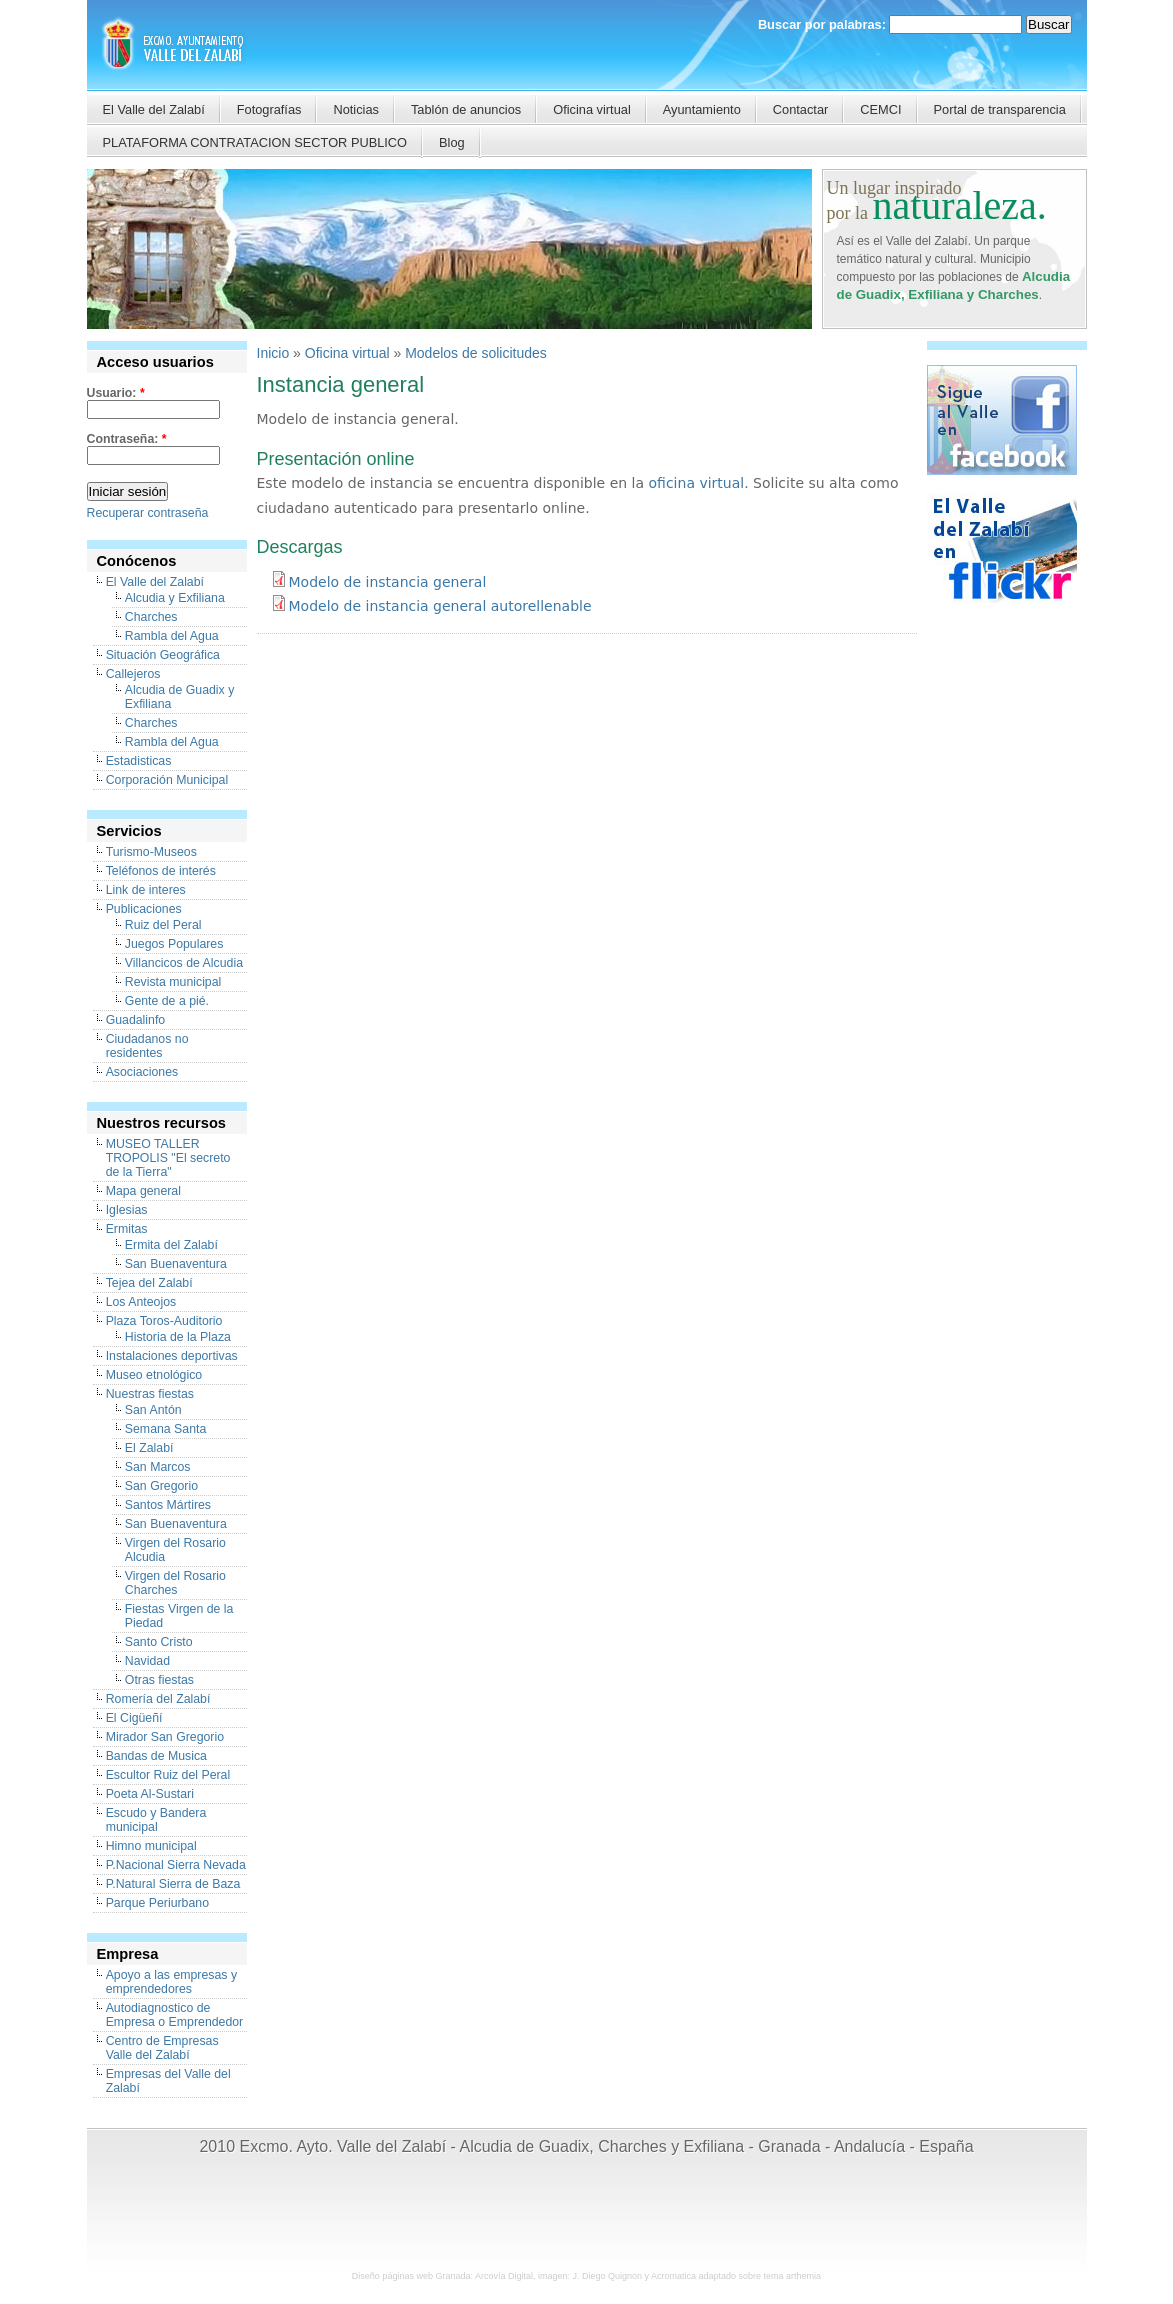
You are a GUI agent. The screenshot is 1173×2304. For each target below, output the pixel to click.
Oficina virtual (592, 109)
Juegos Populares (174, 944)
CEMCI (880, 109)
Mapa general (143, 1191)
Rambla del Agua (172, 636)
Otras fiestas (159, 1680)
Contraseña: (127, 439)
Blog (452, 142)
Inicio (273, 353)
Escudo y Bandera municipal (156, 1820)
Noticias (356, 109)
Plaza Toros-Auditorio (164, 1321)
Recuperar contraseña (148, 513)
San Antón (153, 1410)
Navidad (147, 1661)
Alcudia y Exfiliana (175, 598)
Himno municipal (151, 1846)
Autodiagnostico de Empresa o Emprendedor (175, 2015)
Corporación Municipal (167, 780)
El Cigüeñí (134, 1718)
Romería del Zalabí (158, 1699)
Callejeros (133, 674)
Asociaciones (142, 1072)
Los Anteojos (141, 1302)
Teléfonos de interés (161, 871)
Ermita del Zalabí (171, 1245)
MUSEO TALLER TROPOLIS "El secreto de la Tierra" (168, 1158)
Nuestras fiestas (150, 1394)
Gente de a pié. (167, 1001)
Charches (151, 617)
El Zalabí (149, 1448)
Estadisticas (139, 761)
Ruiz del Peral (163, 925)
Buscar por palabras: (824, 24)
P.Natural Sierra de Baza (173, 1884)
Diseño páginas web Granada (411, 2276)
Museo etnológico (154, 1375)
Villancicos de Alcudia (184, 963)
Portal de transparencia (1000, 109)
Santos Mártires (168, 1505)
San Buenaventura (176, 1264)
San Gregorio (161, 1486)
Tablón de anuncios (466, 109)
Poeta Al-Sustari (150, 1794)
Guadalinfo (136, 1020)
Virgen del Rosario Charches (175, 1583)
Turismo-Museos (151, 852)
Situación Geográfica (163, 655)
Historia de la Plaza (178, 1337)
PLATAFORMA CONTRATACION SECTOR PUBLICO (255, 142)
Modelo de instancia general (388, 582)
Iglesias (127, 1210)
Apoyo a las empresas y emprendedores (171, 1982)
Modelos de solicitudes (476, 353)
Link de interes (146, 890)
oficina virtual (697, 483)
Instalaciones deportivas (172, 1356)
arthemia (803, 2276)
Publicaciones (144, 909)
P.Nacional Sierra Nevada (176, 1865)
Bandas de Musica (156, 1756)
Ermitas (127, 1229)
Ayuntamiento (702, 109)
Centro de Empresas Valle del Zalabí (162, 2048)
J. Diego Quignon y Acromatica (634, 2276)
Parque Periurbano (157, 1903)
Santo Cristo (159, 1642)
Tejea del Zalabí (149, 1283)
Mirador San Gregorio (165, 1737)
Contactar (800, 109)
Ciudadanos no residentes (147, 1046)
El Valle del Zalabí (154, 109)
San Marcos (158, 1467)
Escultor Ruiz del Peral (168, 1775)
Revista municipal (173, 982)
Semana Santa (165, 1429)
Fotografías (269, 109)
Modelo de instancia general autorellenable (440, 606)
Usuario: (116, 393)
